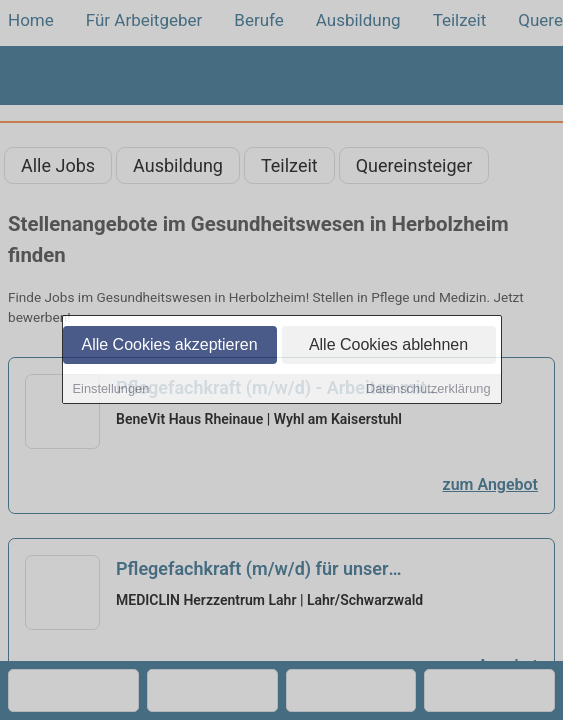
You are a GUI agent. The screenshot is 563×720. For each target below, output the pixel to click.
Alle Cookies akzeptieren (169, 346)
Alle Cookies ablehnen (388, 346)
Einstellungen (111, 390)
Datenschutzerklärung (428, 390)
